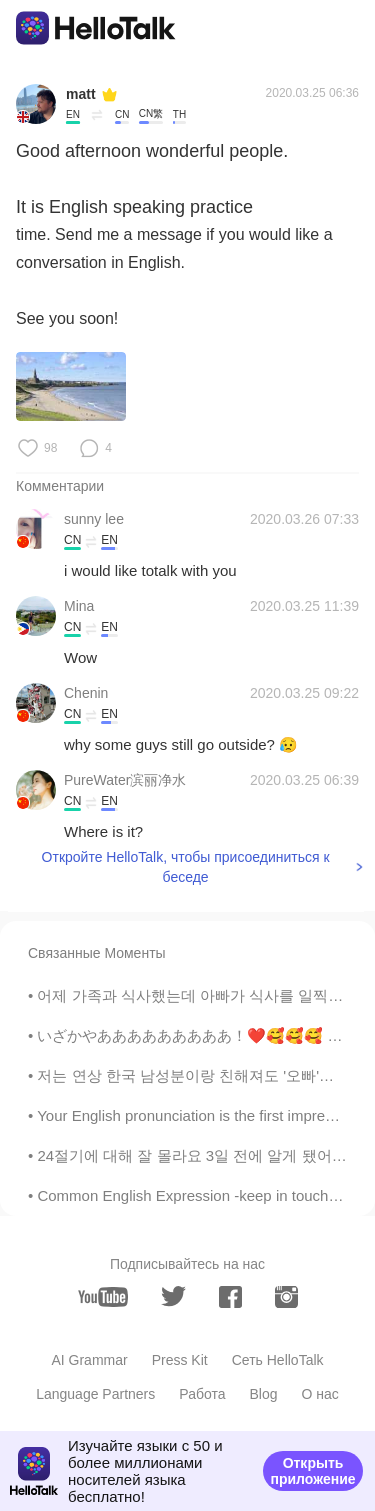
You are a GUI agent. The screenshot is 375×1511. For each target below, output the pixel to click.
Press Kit (180, 1360)
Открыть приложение (312, 1471)
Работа (202, 1394)
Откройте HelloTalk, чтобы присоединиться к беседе (186, 867)
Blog (263, 1394)
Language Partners (95, 1394)
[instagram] (286, 1297)
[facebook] (230, 1297)
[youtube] (103, 1297)
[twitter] (173, 1296)
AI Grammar (89, 1360)
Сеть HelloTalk (278, 1360)
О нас (320, 1394)
